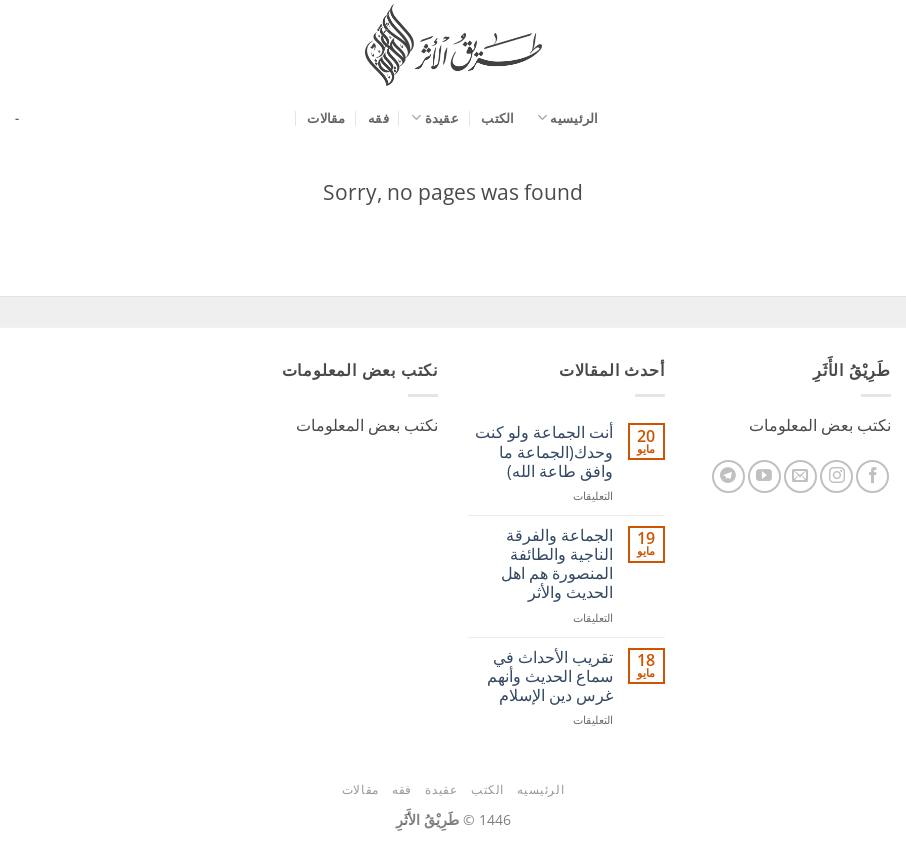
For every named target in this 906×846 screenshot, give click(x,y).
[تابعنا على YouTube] (764, 476)
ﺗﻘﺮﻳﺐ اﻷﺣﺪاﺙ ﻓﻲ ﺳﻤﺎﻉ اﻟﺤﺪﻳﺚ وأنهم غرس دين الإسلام (550, 677)
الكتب (497, 118)
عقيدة (435, 117)
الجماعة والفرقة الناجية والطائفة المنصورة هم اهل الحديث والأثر (557, 564)
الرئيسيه (568, 117)
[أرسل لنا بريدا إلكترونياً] (800, 476)
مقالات (326, 118)
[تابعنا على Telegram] (728, 476)
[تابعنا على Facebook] (872, 476)
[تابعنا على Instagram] (836, 476)
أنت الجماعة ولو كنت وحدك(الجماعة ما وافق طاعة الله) (544, 452)
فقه (378, 118)
